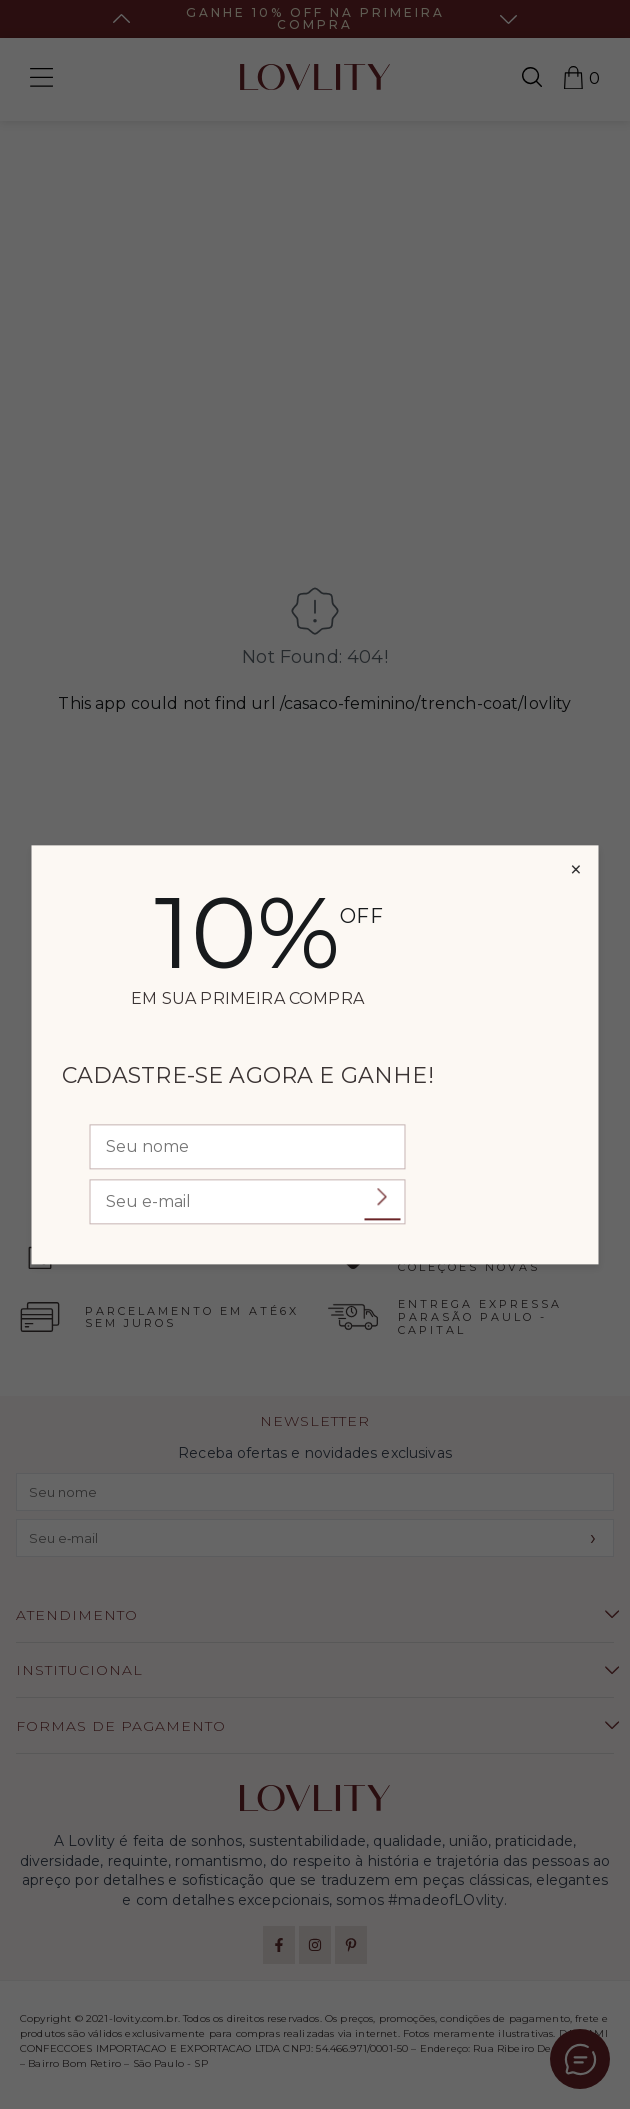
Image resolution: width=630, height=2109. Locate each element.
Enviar (383, 1197)
